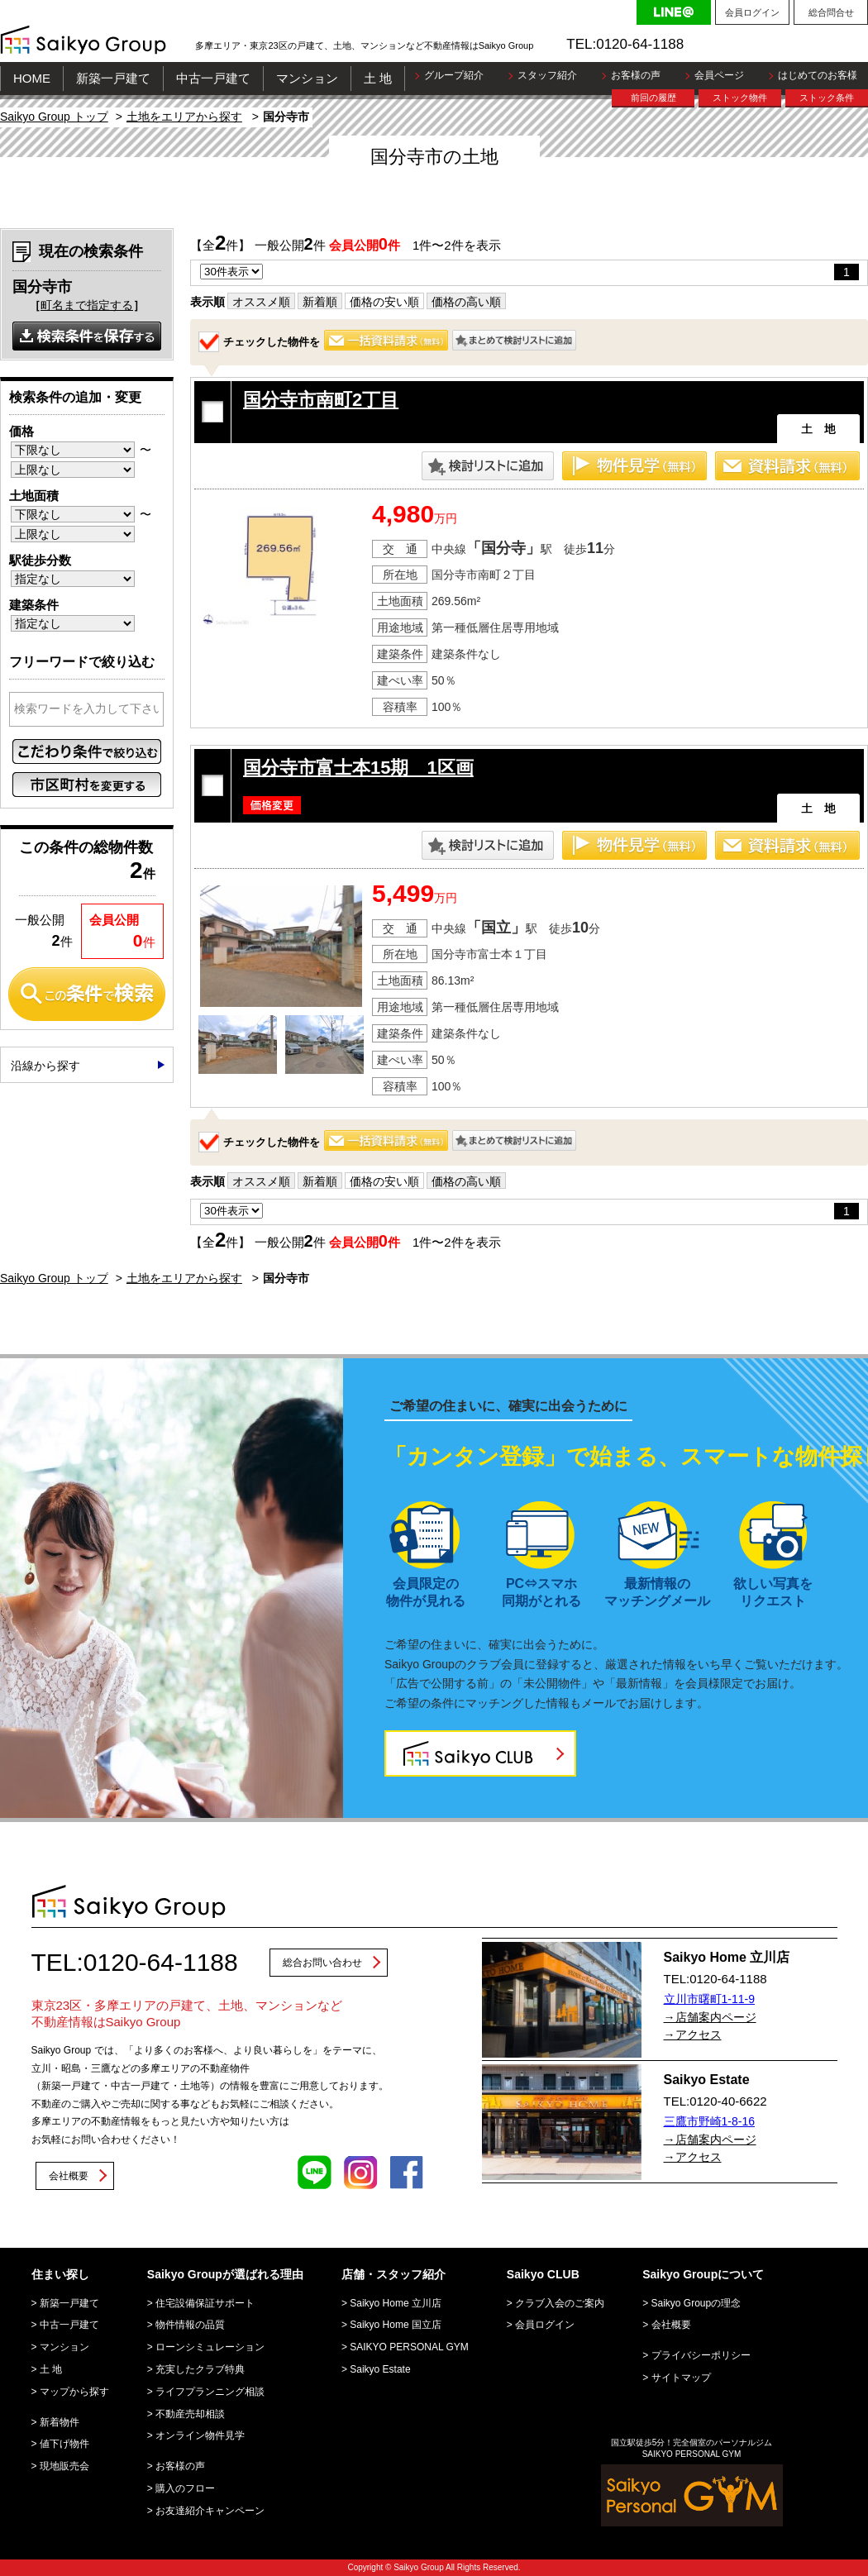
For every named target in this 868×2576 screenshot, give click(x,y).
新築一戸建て (113, 78)
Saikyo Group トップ (54, 116)
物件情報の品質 (190, 2324)
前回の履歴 (653, 98)
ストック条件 (826, 98)
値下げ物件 (64, 2444)
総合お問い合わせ (322, 1962)
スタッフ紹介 (547, 75)
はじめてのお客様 (817, 75)
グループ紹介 (454, 75)
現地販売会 (64, 2466)
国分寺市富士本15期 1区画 (358, 767)
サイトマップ (681, 2377)
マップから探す (74, 2391)
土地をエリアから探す (184, 116)
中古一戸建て (213, 78)
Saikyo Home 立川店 (395, 2303)
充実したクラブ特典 (200, 2369)
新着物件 (59, 2422)
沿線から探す (45, 1065)
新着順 (320, 301)
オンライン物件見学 (200, 2435)
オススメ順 (261, 301)
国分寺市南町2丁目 (320, 399)
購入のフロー (185, 2488)
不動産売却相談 (190, 2414)
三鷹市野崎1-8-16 (709, 2121)
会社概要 (68, 2176)
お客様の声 (636, 75)
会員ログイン (752, 12)
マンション (307, 78)
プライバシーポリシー (701, 2355)
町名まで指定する (87, 305)
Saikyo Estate (380, 2369)
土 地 (378, 78)
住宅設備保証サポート (205, 2303)
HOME (31, 78)
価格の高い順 (466, 301)
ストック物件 (740, 98)
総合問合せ (831, 12)
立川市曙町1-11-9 (709, 1999)
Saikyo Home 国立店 (395, 2324)
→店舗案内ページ (710, 2017)
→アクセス (693, 2034)
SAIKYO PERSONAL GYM (409, 2347)
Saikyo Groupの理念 (696, 2303)
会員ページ (719, 75)
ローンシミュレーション (210, 2347)
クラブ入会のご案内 (559, 2303)
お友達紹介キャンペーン (210, 2510)
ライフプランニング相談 (210, 2391)
